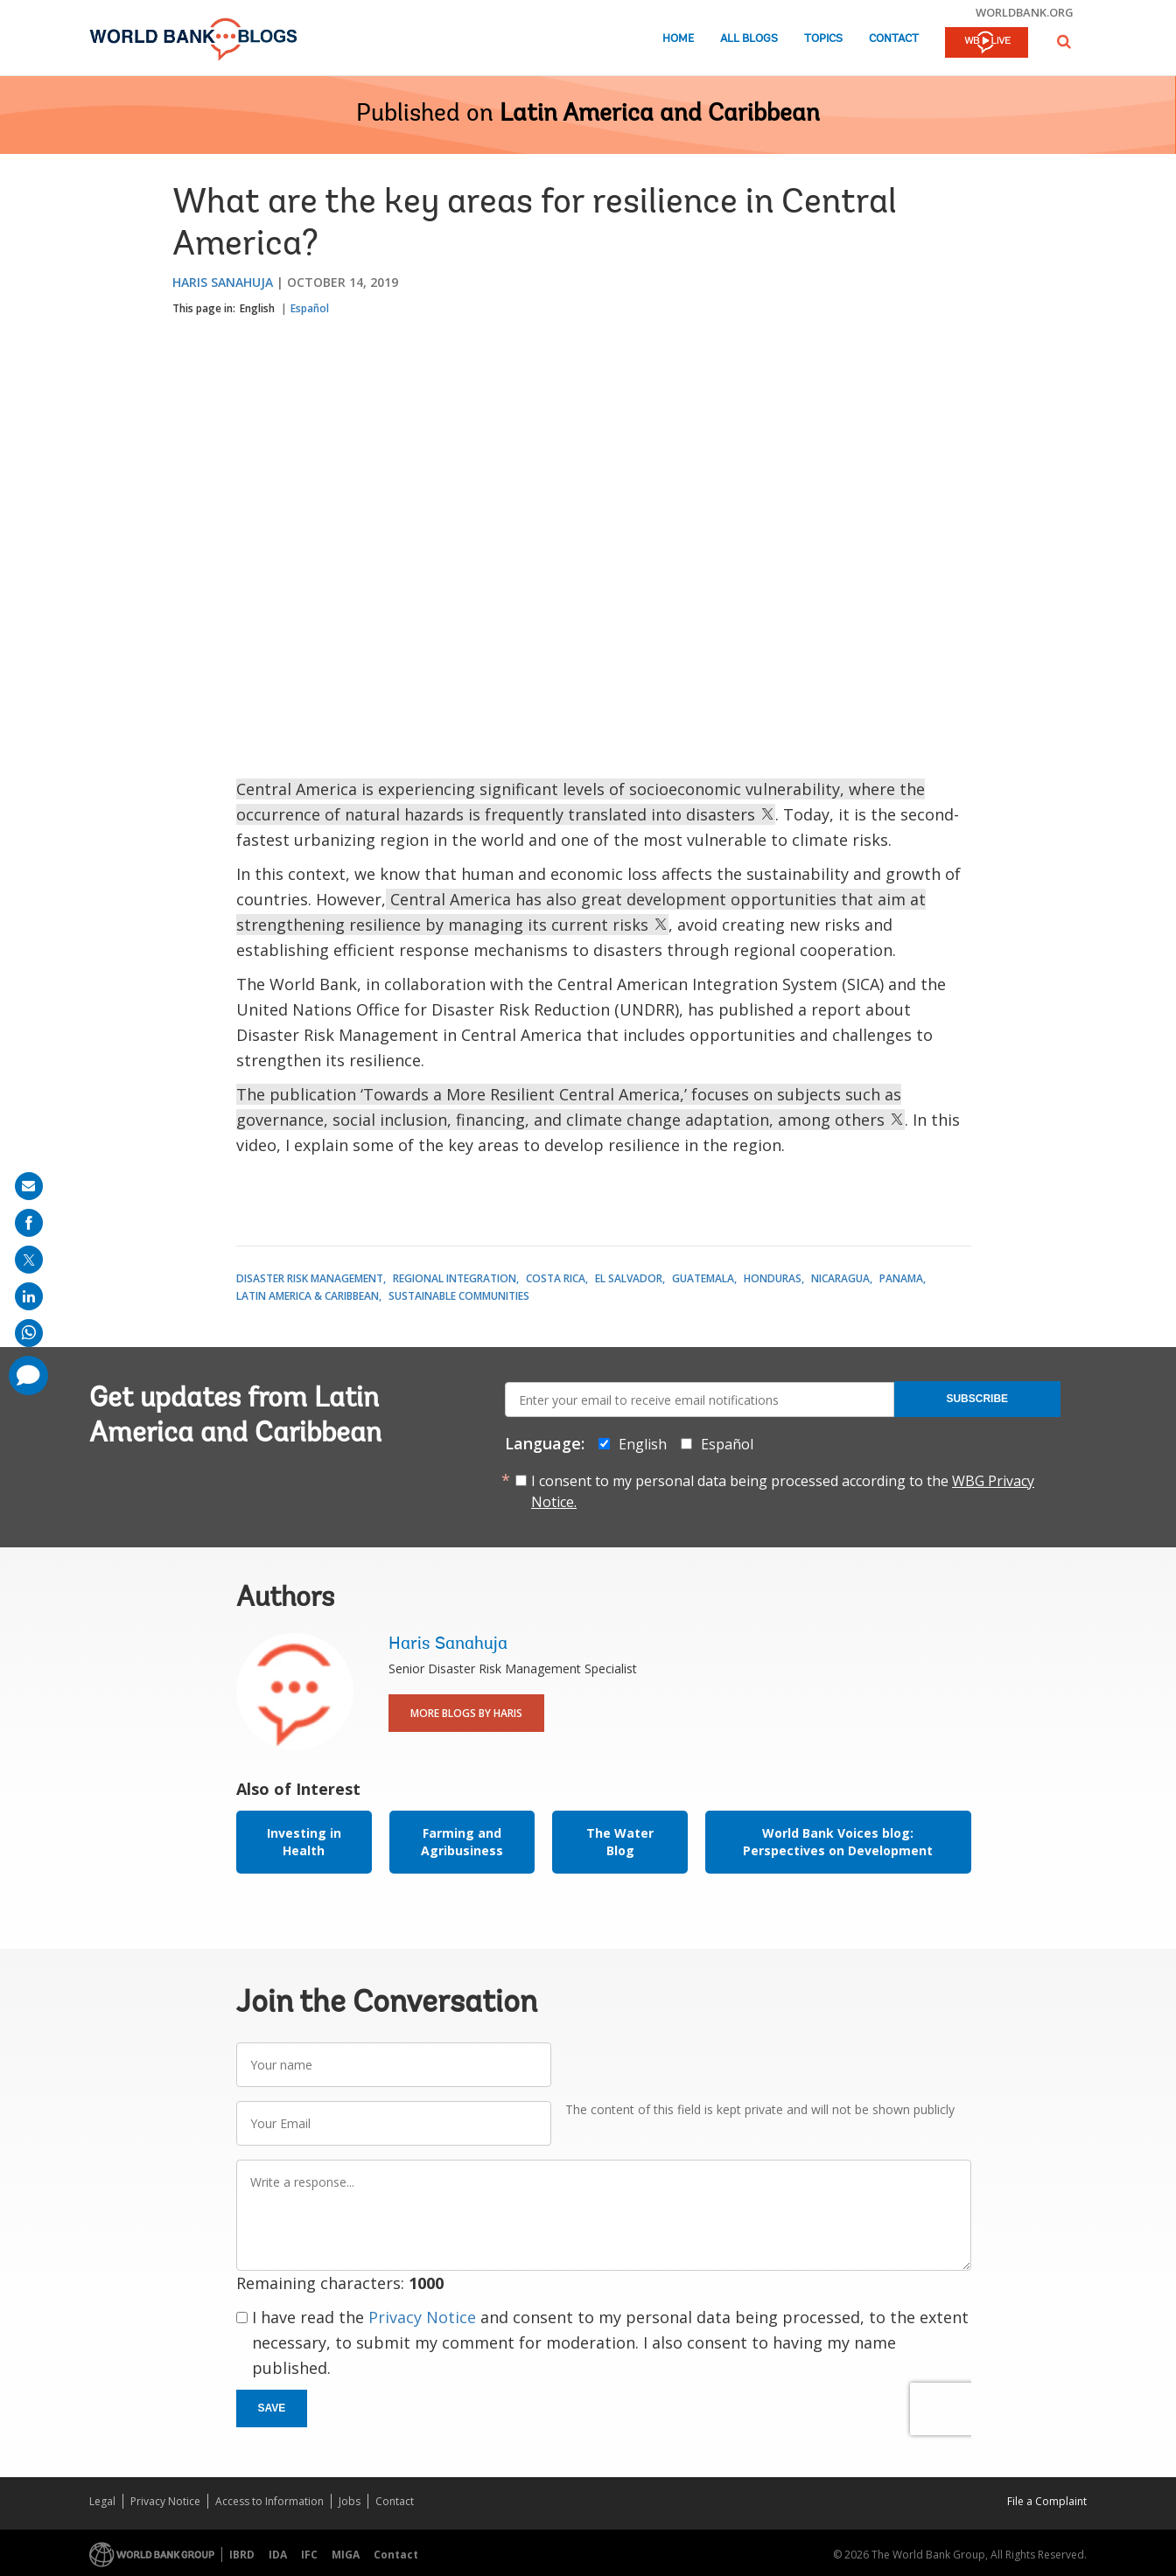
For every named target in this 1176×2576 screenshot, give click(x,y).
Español (309, 308)
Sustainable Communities (458, 1295)
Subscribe (977, 1399)
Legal (102, 2501)
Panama (901, 1278)
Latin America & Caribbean (307, 1295)
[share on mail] (29, 1186)
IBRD (242, 2554)
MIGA (346, 2554)
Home (678, 39)
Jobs (349, 2501)
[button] (1064, 41)
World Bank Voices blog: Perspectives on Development (838, 1842)
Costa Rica (555, 1278)
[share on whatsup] (29, 1333)
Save (272, 2408)
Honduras (773, 1278)
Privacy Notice (422, 2317)
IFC (309, 2554)
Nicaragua (840, 1278)
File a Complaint (1047, 2501)
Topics (823, 39)
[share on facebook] (29, 1223)
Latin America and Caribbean (660, 114)
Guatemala (703, 1278)
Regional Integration (454, 1278)
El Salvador (628, 1278)
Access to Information (269, 2501)
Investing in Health (304, 1842)
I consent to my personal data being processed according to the (782, 1491)
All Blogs (749, 39)
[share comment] (28, 1375)
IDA (278, 2554)
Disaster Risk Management (309, 1278)
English (257, 308)
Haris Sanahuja (222, 282)
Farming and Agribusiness (462, 1842)
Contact (894, 39)
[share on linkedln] (29, 1296)
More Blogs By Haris (466, 1713)
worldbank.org (1025, 12)
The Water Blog (620, 1842)
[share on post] (29, 1260)
